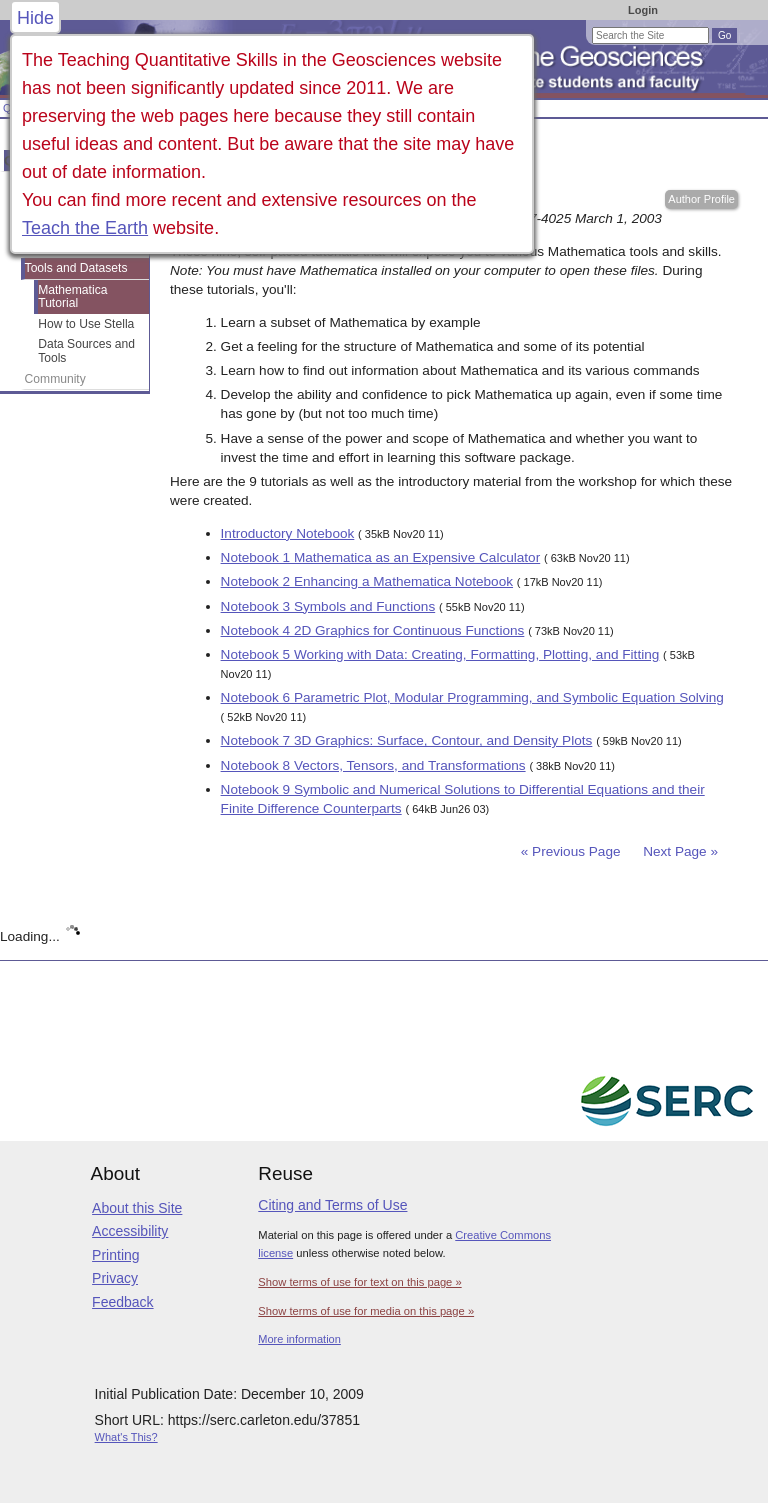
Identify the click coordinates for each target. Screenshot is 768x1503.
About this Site (137, 1208)
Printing (115, 1255)
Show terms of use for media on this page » (366, 1311)
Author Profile (701, 199)
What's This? (126, 1437)
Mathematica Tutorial (72, 297)
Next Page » (678, 851)
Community (55, 379)
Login (643, 10)
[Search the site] (650, 35)
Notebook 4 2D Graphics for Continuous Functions (373, 630)
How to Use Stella (86, 324)
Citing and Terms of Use (332, 1205)
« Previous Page (571, 851)
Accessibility (130, 1231)
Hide (35, 18)
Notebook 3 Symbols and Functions (328, 606)
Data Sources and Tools (86, 351)
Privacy (115, 1278)
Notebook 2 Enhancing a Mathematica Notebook (367, 581)
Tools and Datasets (76, 268)
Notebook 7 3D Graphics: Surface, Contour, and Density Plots (407, 740)
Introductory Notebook (288, 533)
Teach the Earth (85, 228)
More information (299, 1339)
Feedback (122, 1302)
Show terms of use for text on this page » (359, 1282)
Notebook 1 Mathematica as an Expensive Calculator (381, 557)
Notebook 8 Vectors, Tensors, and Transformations (373, 765)
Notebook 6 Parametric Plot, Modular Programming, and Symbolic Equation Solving (472, 697)
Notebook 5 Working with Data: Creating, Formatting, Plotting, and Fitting (440, 654)
